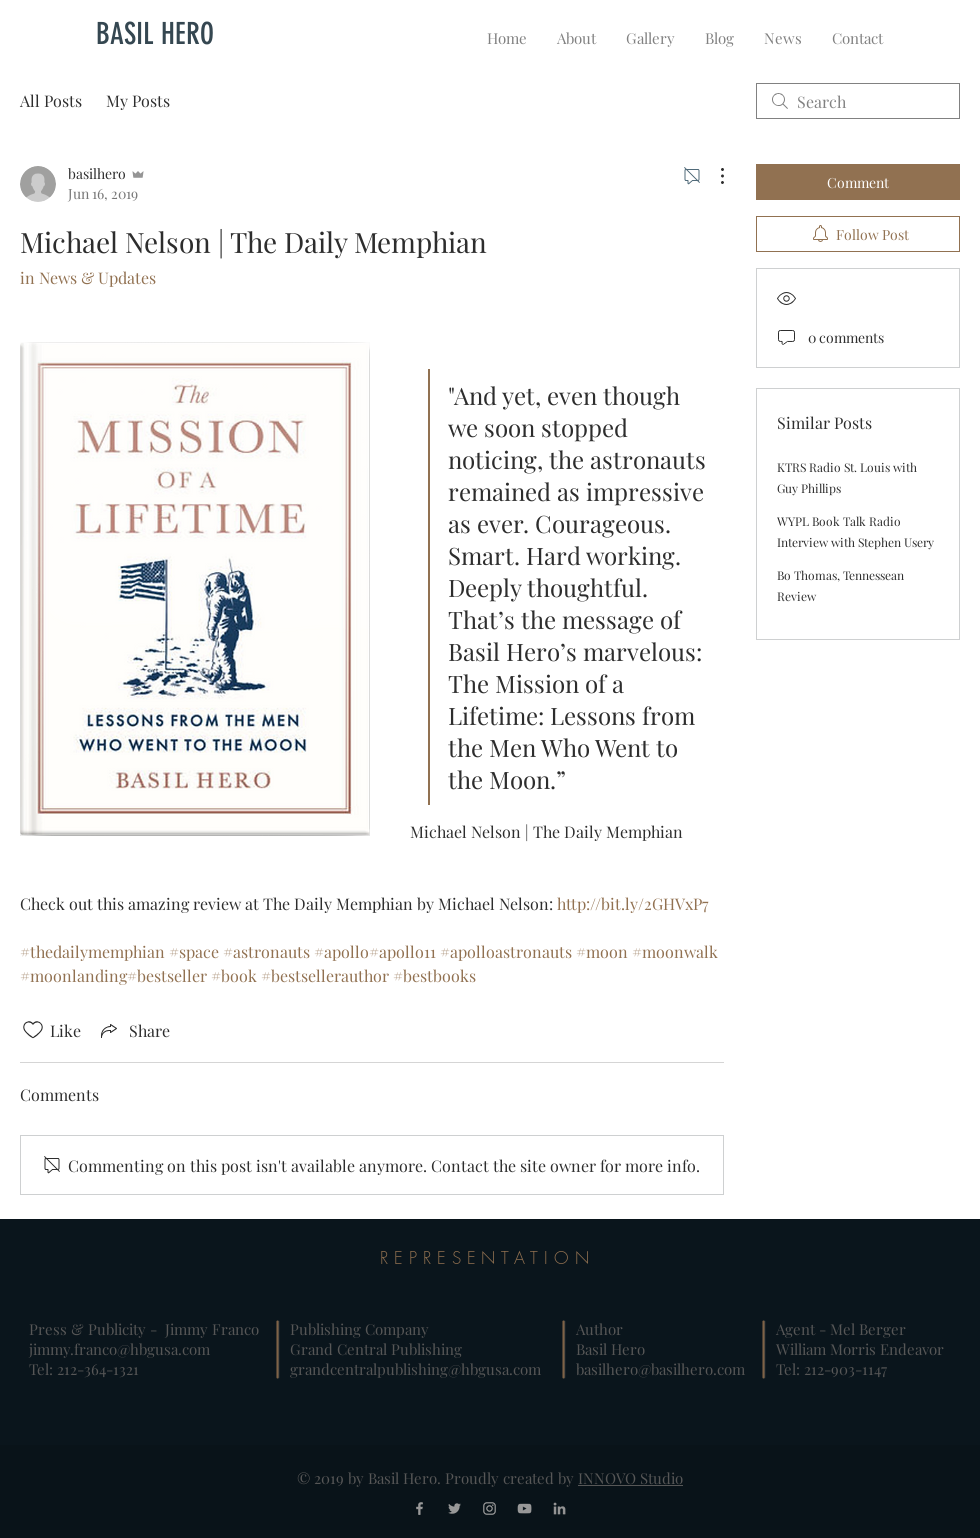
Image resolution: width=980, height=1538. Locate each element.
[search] (858, 101)
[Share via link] (133, 1030)
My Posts (138, 100)
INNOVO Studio (630, 1478)
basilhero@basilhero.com (660, 1369)
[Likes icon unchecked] (33, 1030)
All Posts (51, 100)
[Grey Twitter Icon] (454, 1508)
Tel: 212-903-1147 (831, 1369)
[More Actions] (712, 176)
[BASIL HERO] (155, 34)
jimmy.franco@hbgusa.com (119, 1349)
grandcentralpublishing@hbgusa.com (415, 1369)
